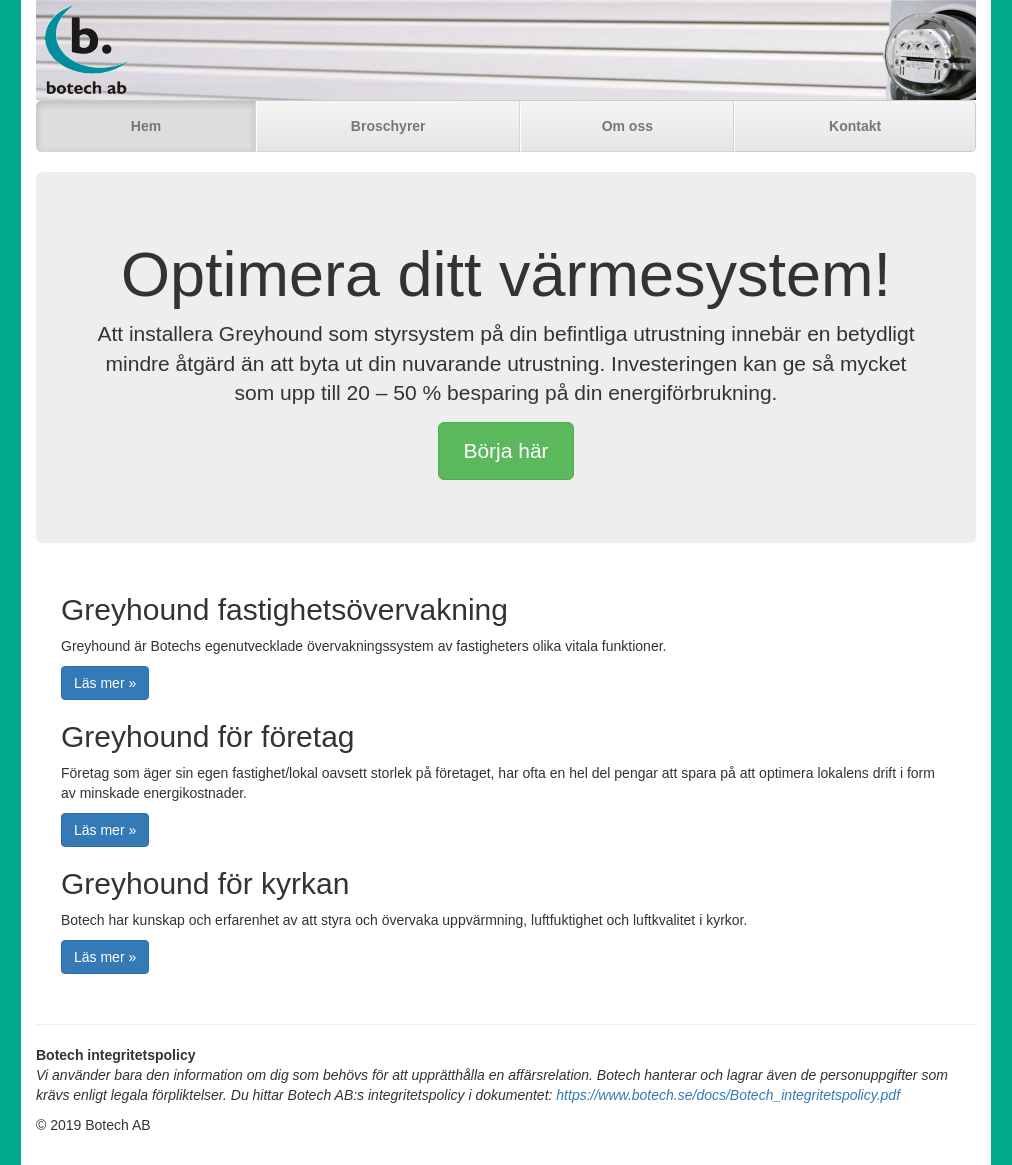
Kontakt (855, 126)
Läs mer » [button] (105, 683)
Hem (146, 126)
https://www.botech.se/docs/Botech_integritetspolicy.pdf (728, 1095)
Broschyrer (388, 126)
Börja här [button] (505, 450)
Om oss (627, 126)
